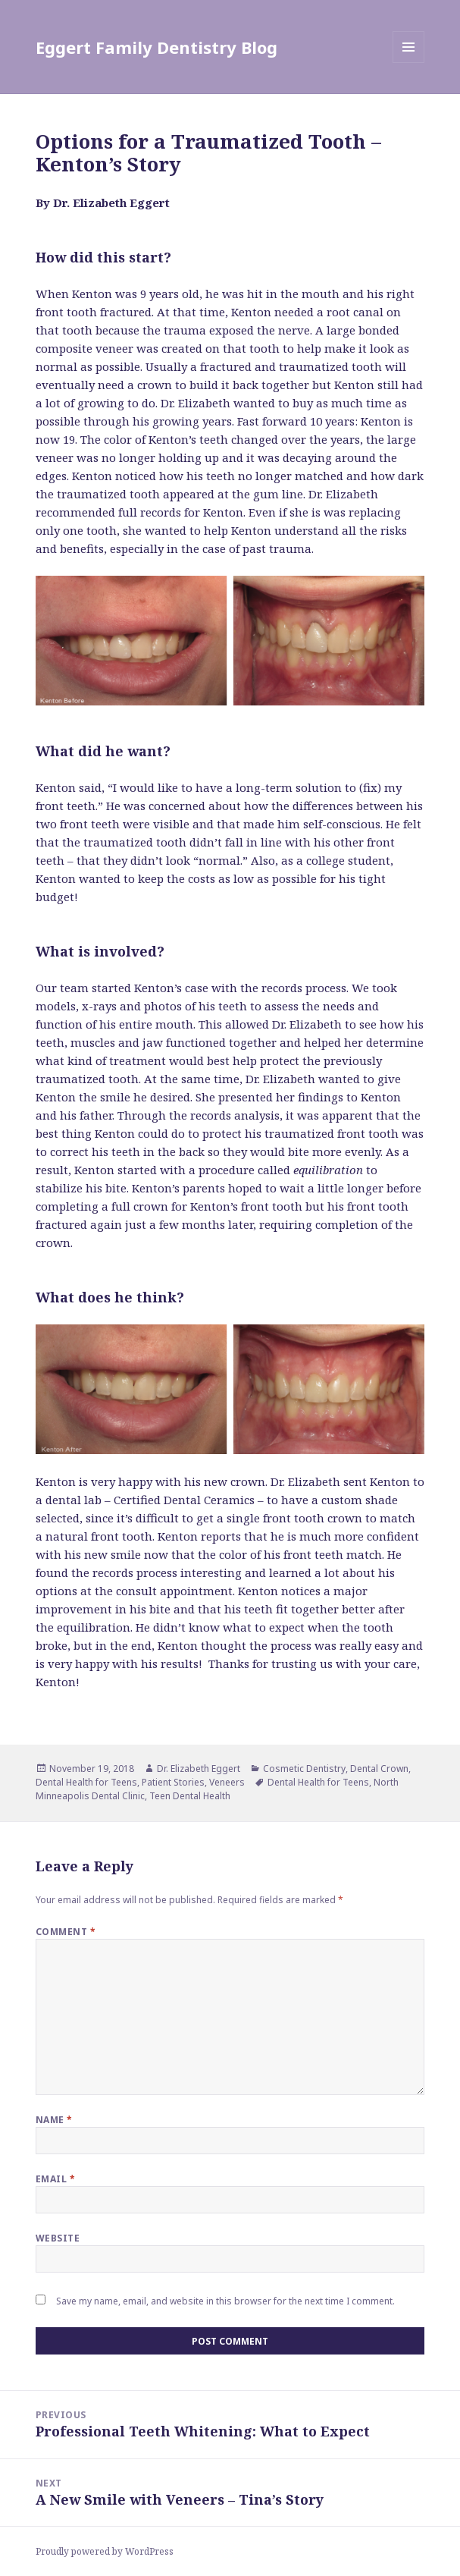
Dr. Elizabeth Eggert (198, 1768)
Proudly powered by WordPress (105, 2551)
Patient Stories (173, 1782)
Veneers (227, 1782)
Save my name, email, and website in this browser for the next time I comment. (225, 2301)
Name (54, 2119)
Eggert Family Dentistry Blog (156, 47)
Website (58, 2238)
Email (55, 2178)
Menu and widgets (408, 62)
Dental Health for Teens (86, 1782)
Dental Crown (379, 1768)
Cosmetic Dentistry (304, 1768)
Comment (65, 1931)
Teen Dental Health (189, 1795)
